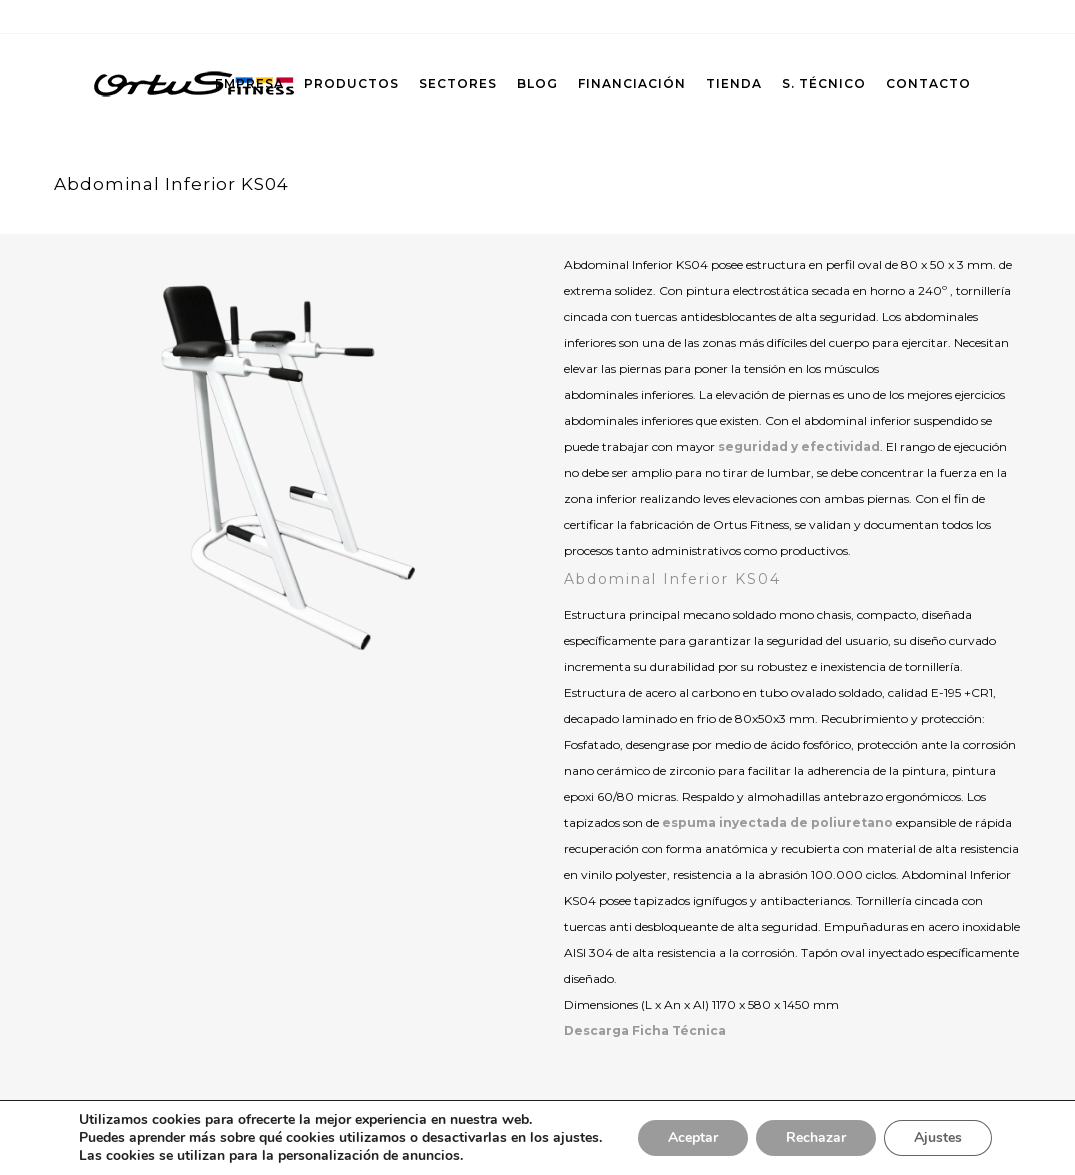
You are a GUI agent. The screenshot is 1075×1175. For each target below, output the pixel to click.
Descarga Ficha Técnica (645, 1030)
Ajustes (938, 1137)
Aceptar (693, 1137)
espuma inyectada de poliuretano (777, 822)
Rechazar (816, 1137)
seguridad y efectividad (799, 446)
